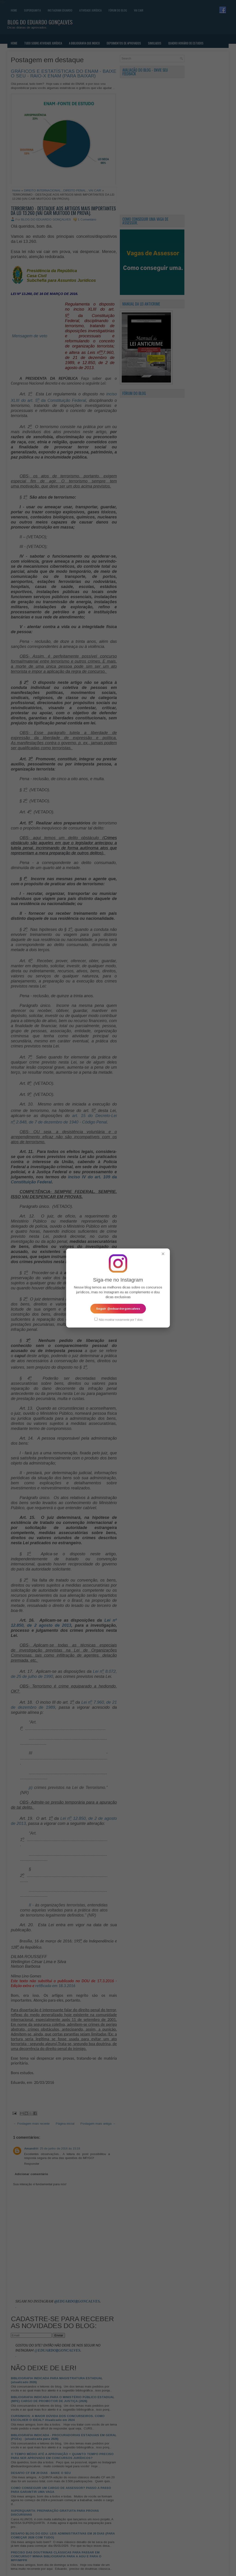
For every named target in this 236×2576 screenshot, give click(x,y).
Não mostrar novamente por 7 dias (118, 1319)
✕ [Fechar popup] (163, 1253)
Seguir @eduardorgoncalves (118, 1308)
